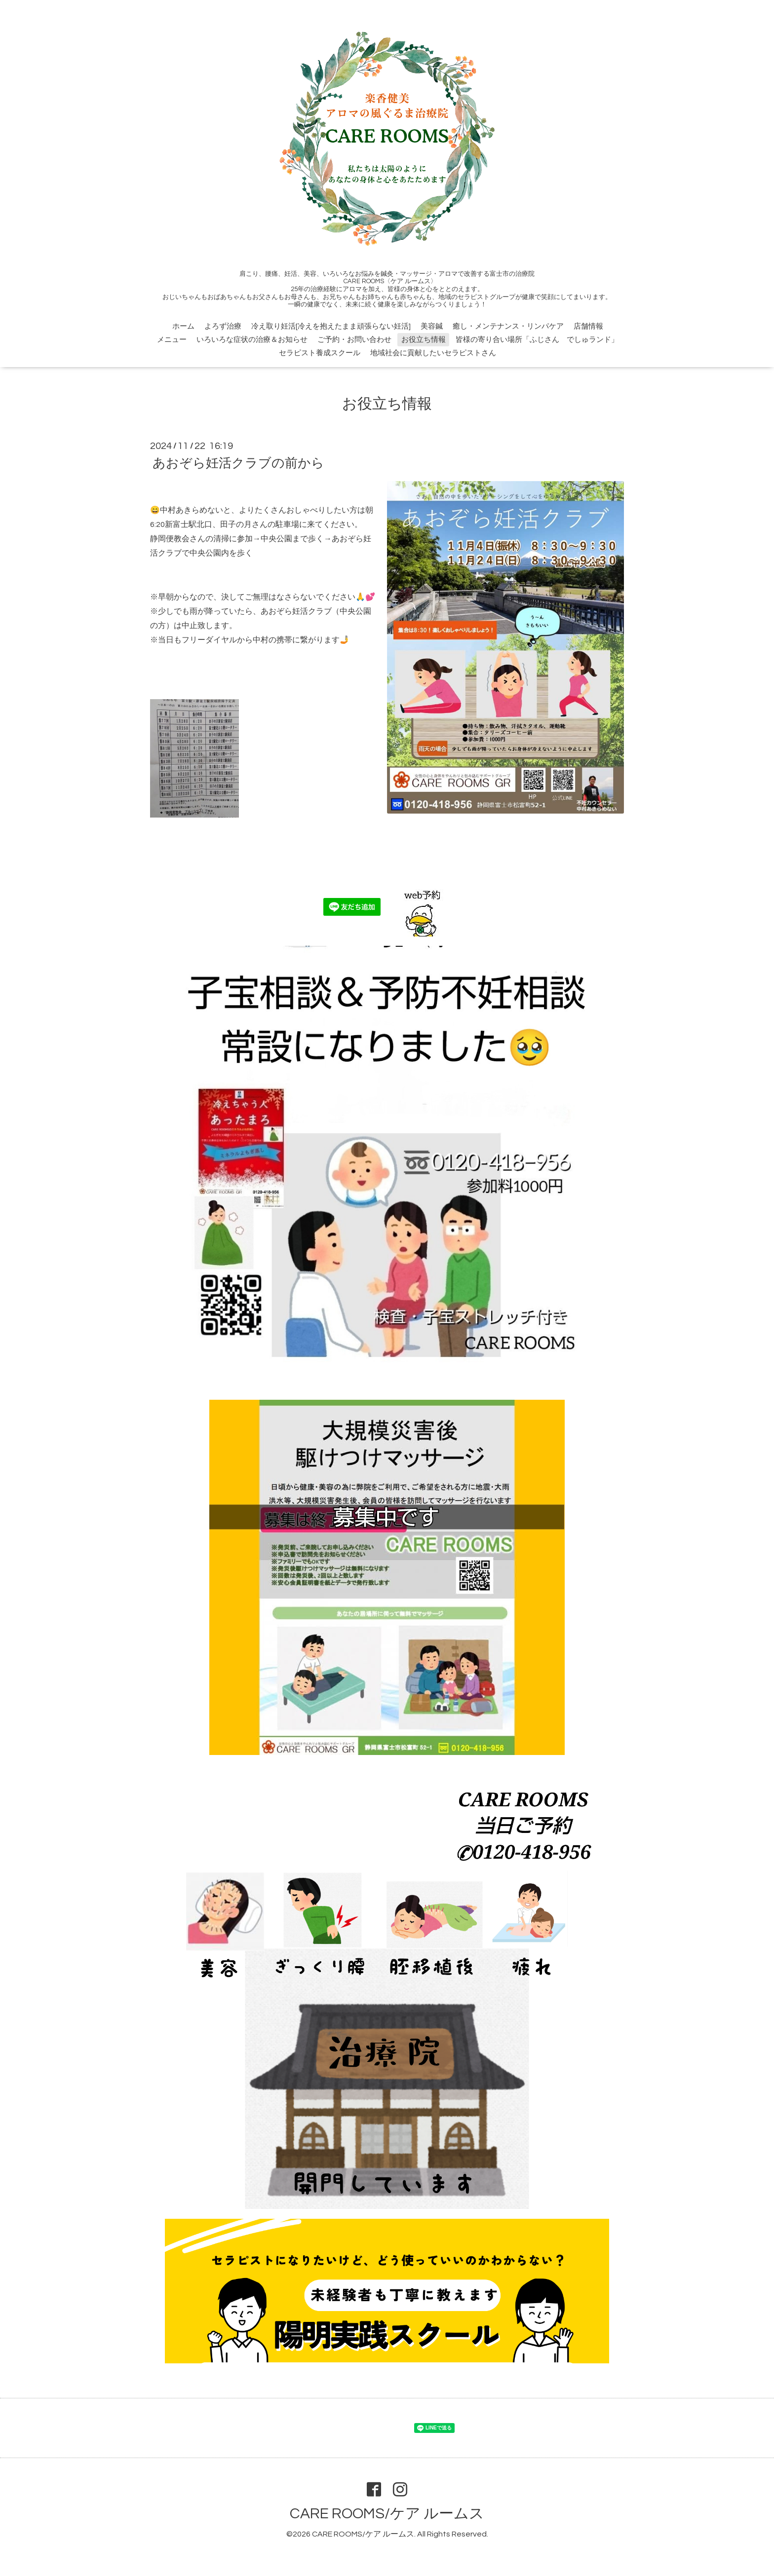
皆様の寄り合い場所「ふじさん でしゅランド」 (537, 339)
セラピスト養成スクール (319, 353)
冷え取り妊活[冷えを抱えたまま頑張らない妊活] (331, 326)
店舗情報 (588, 326)
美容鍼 (432, 326)
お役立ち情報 (423, 339)
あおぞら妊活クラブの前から (238, 463)
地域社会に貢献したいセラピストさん (433, 353)
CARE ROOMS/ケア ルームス (387, 2513)
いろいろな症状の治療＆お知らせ (252, 339)
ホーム (183, 326)
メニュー (172, 339)
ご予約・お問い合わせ (354, 339)
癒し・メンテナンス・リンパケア (508, 326)
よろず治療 (222, 326)
